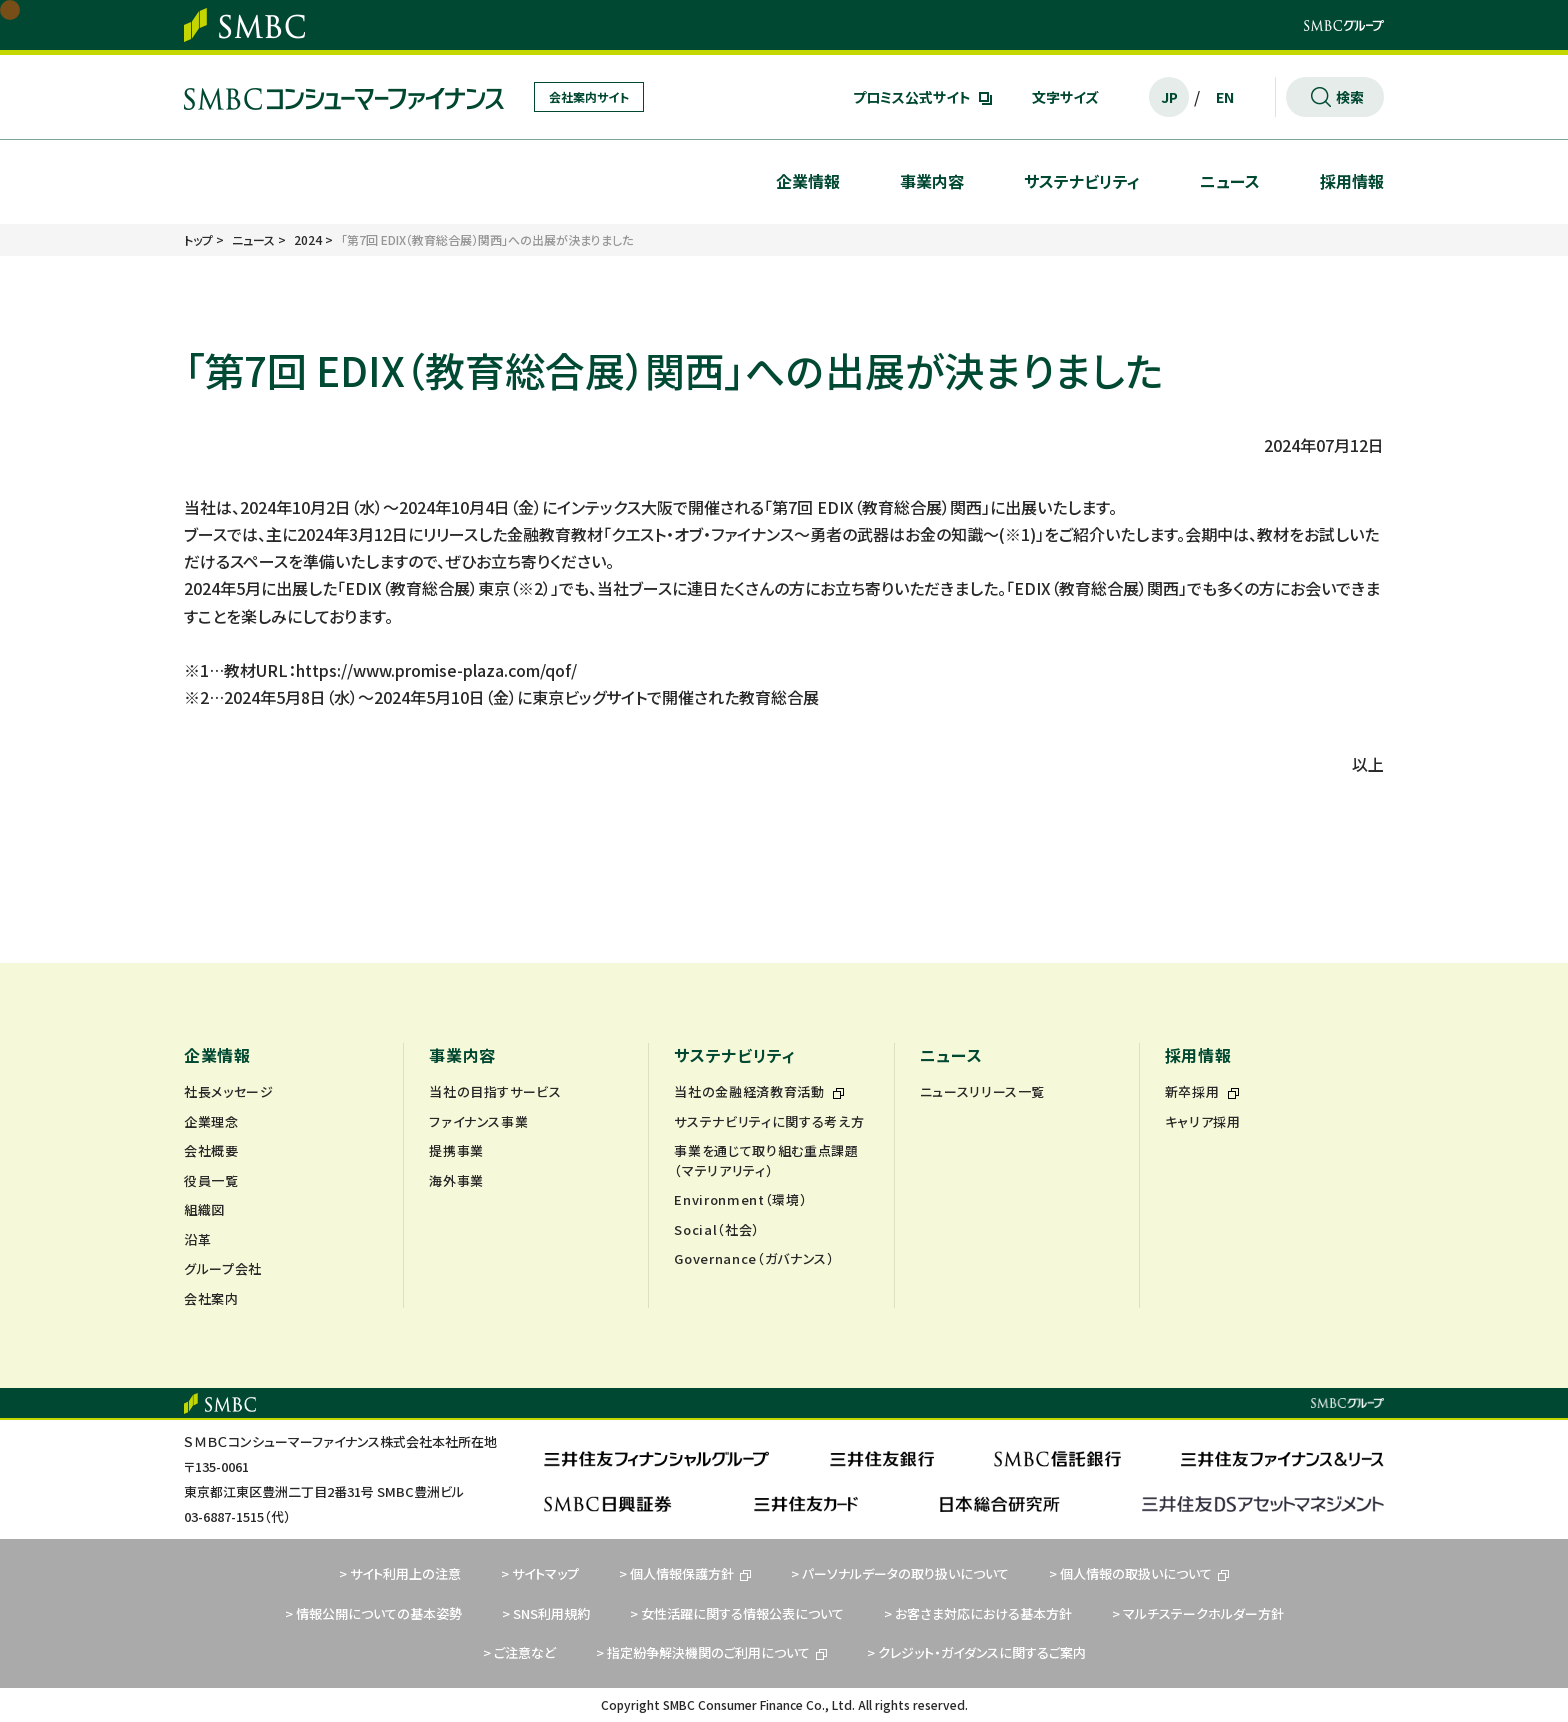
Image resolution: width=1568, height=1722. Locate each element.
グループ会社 (223, 1268)
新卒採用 (1202, 1091)
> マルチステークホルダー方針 (1198, 1613)
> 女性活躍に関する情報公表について (737, 1613)
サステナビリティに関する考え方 (769, 1121)
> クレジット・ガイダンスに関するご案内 (976, 1652)
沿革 (197, 1239)
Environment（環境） (740, 1199)
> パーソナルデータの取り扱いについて (900, 1573)
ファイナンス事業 (478, 1121)
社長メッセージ (229, 1091)
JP (1169, 97)
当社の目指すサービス (495, 1091)
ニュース (1230, 181)
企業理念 (211, 1121)
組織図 (204, 1209)
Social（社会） (717, 1229)
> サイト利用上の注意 (400, 1573)
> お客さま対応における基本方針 (978, 1613)
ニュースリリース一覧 (983, 1091)
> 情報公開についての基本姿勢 (373, 1613)
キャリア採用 (1203, 1121)
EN (1225, 97)
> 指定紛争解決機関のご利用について (711, 1652)
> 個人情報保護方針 (685, 1573)
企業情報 (808, 181)
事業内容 (932, 181)
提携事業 (456, 1150)
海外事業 (456, 1180)
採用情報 (1352, 181)
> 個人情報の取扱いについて (1139, 1573)
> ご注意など (519, 1652)
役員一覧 (211, 1180)
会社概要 (211, 1150)
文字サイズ (1065, 97)
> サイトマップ (540, 1573)
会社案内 (211, 1298)
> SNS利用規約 (546, 1613)
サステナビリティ (1082, 181)
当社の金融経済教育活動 (759, 1091)
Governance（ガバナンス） (754, 1258)
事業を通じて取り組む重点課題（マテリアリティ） (766, 1160)
